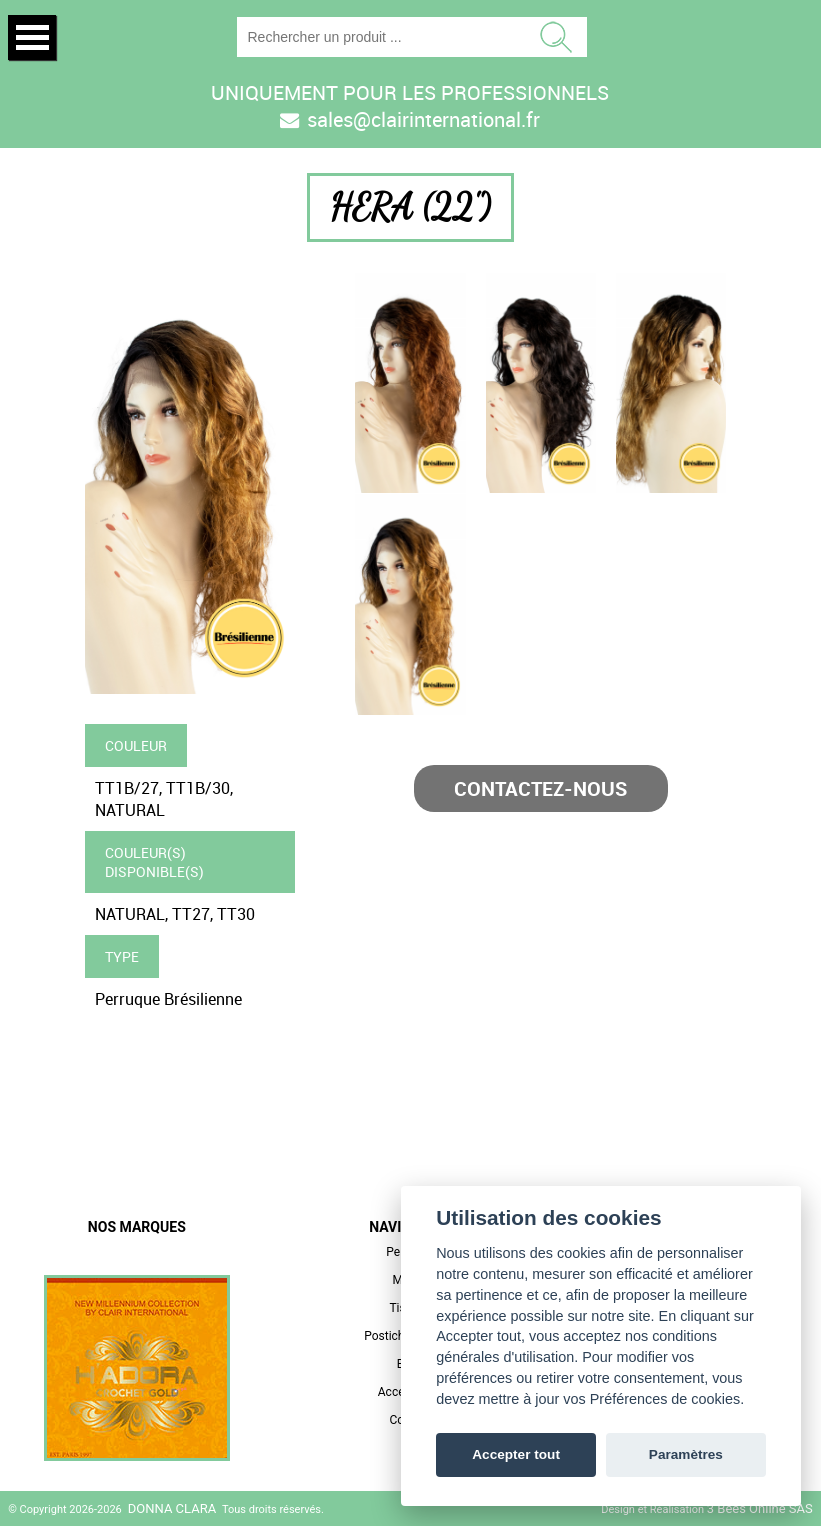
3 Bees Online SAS (760, 1508)
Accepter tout (516, 1454)
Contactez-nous (540, 788)
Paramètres (686, 1454)
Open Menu (32, 37)
